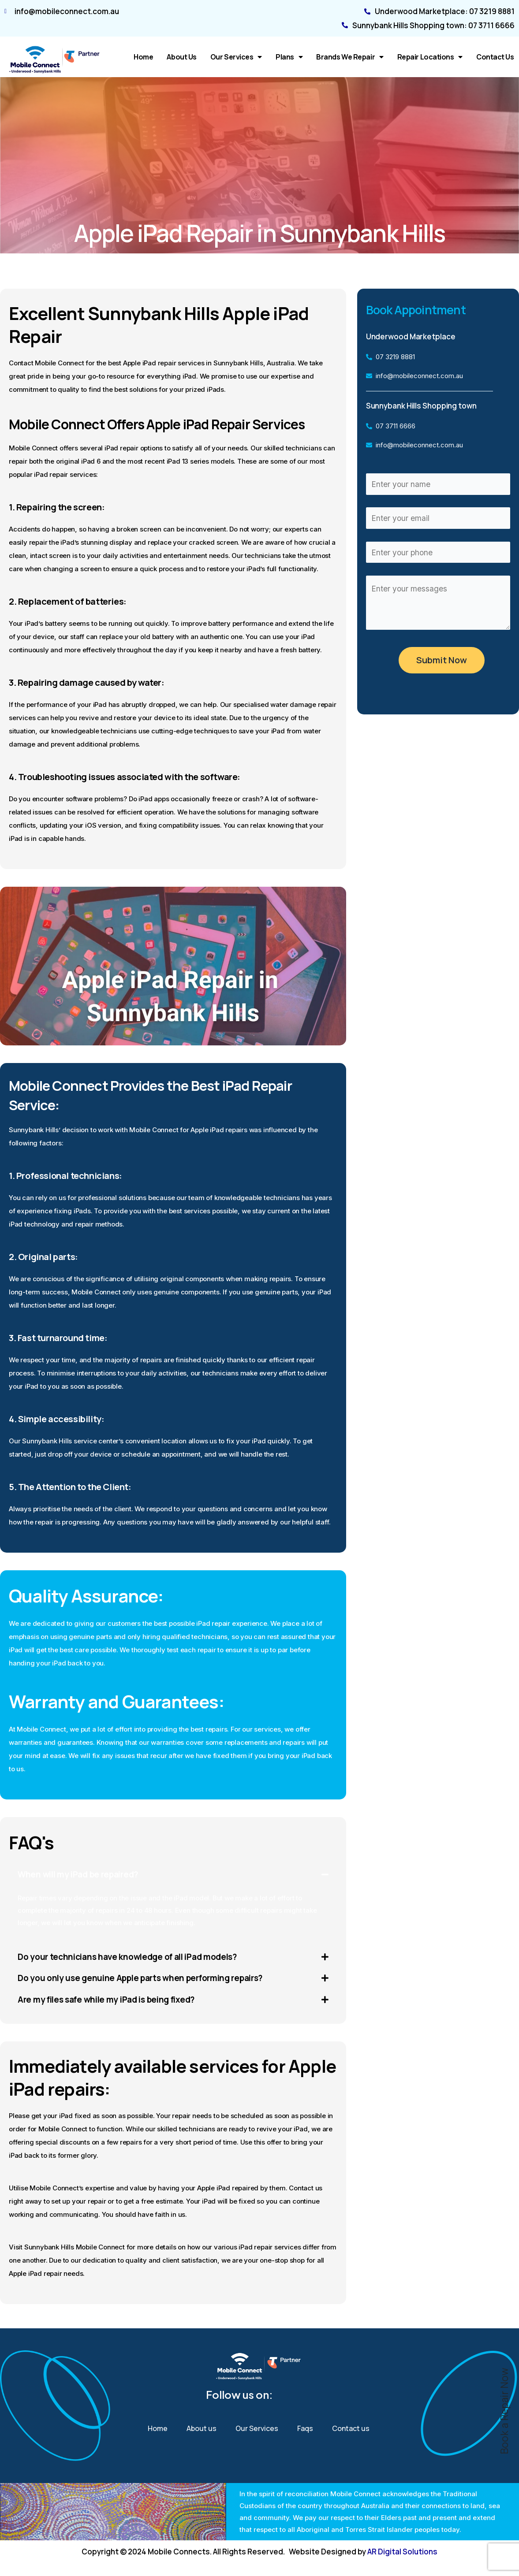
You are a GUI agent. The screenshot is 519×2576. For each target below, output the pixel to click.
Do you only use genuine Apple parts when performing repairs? (146, 1979)
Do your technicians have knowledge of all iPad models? (133, 1957)
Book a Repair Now (504, 2411)
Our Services (236, 57)
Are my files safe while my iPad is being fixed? (113, 2001)
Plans (289, 57)
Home (143, 57)
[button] (173, 1875)
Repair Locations (430, 57)
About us (181, 57)
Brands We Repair (349, 57)
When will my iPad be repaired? (82, 1875)
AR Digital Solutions (402, 2551)
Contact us (495, 57)
